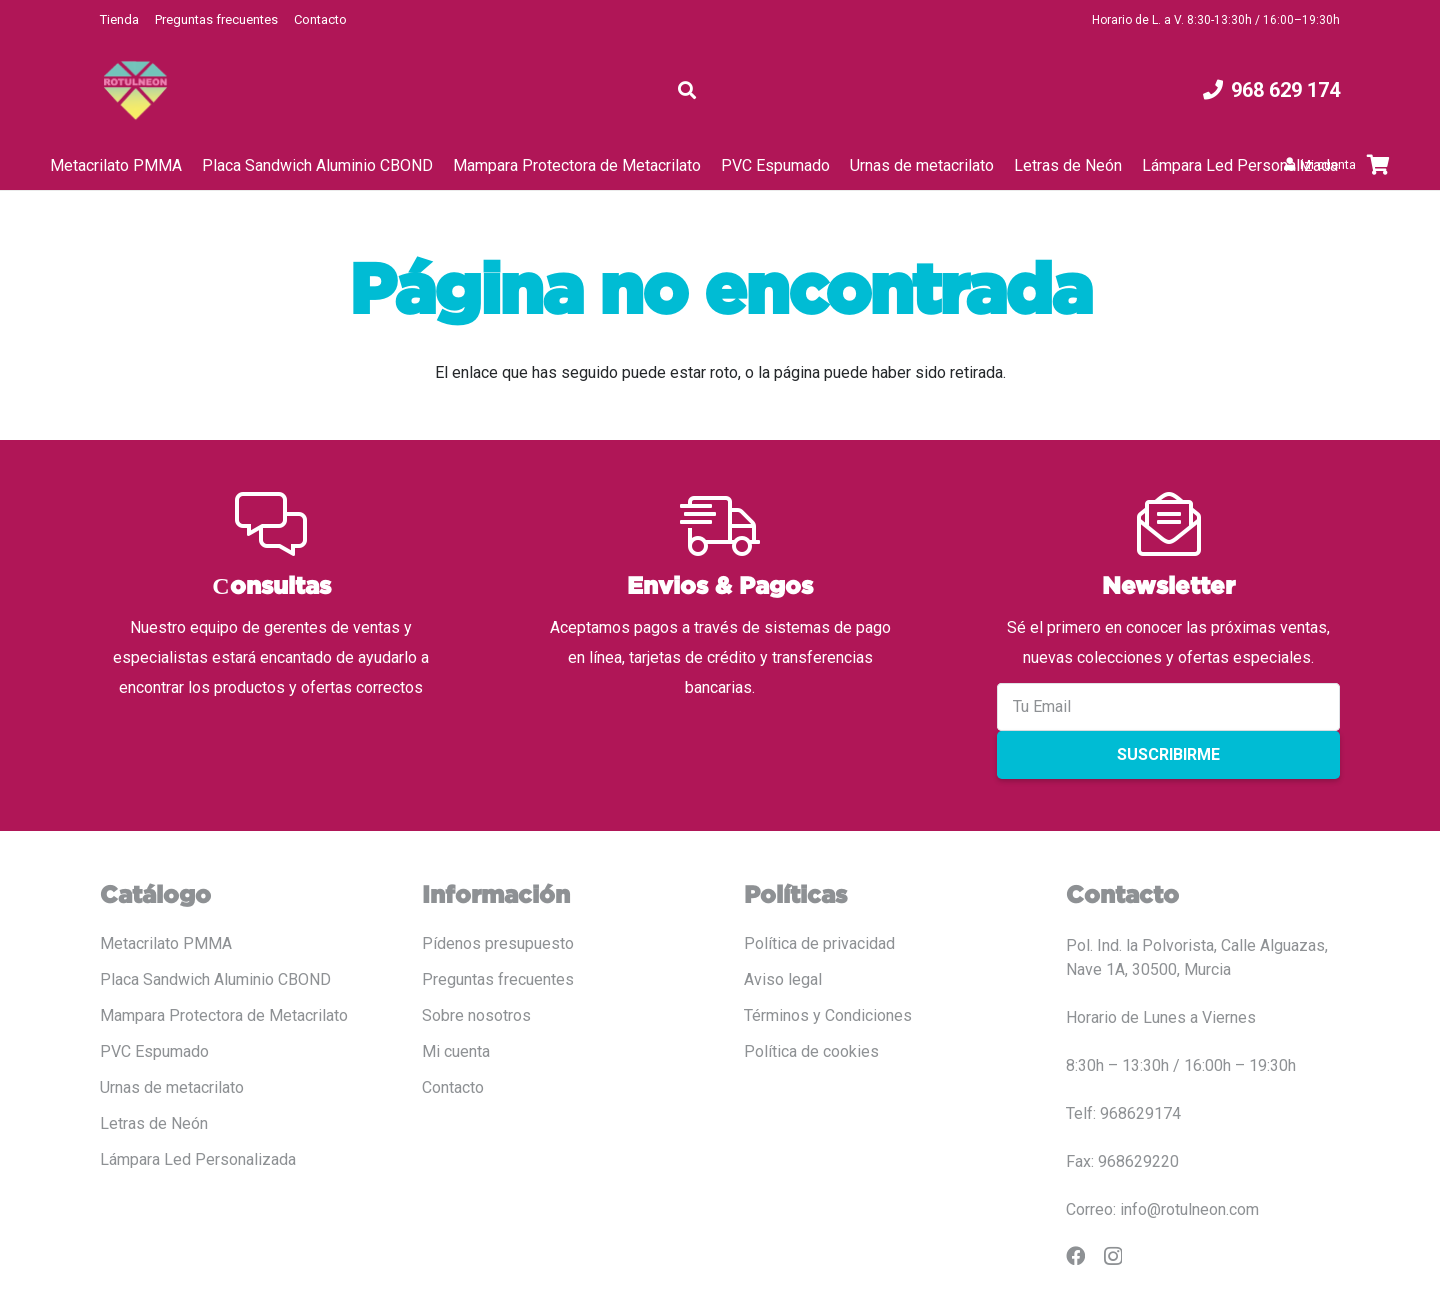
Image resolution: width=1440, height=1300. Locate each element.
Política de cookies (811, 1051)
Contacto (320, 19)
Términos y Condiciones (828, 1015)
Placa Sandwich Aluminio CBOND (215, 979)
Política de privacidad (819, 943)
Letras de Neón (154, 1123)
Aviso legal (783, 979)
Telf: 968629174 (1123, 1113)
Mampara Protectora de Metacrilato (224, 1015)
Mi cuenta (456, 1051)
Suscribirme (1168, 754)
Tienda (119, 19)
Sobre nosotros (476, 1015)
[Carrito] (1378, 165)
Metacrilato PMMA (166, 943)
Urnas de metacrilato (172, 1087)
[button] (687, 90)
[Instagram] (1113, 1256)
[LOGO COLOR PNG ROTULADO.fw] (135, 90)
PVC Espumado (154, 1051)
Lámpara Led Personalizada (198, 1159)
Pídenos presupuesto (498, 943)
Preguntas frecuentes (216, 19)
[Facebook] (1075, 1255)
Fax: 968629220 (1122, 1161)
